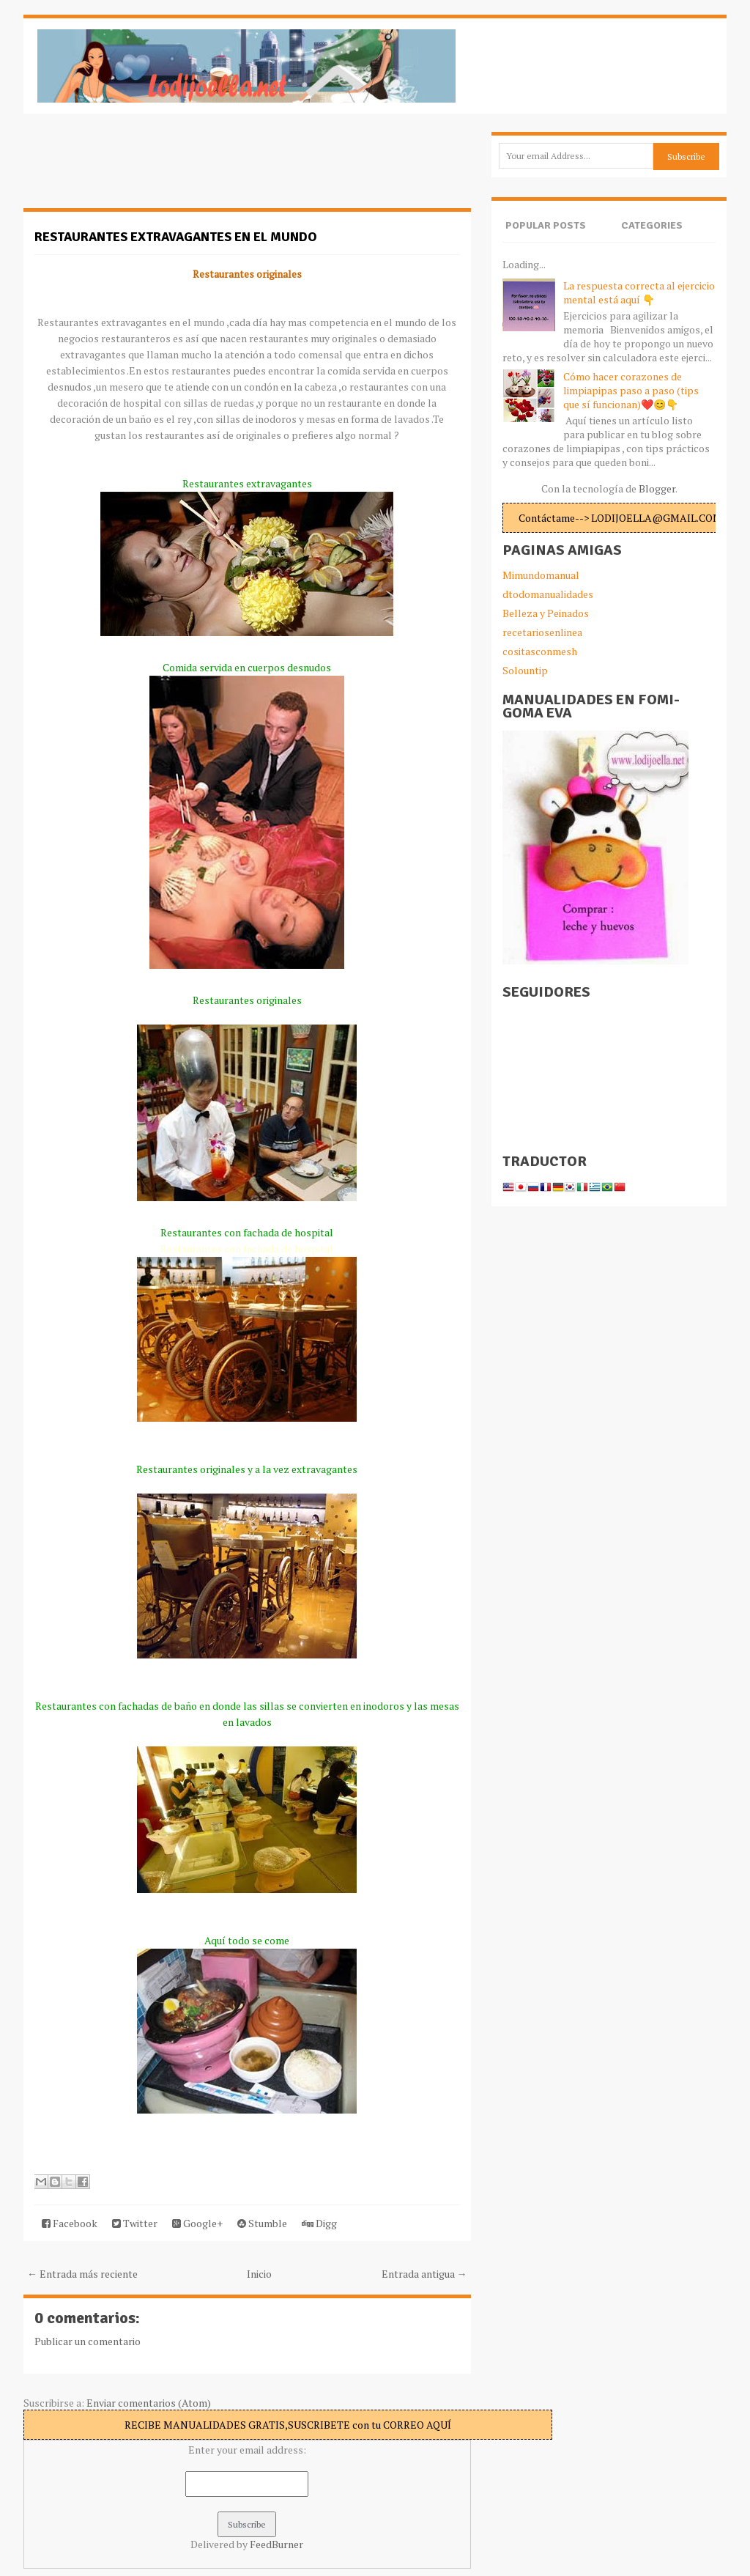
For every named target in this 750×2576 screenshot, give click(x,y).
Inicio (259, 2274)
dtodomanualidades (547, 594)
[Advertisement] (140, 168)
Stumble (262, 2223)
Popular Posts (545, 225)
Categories (652, 225)
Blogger (657, 488)
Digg (319, 2223)
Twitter (134, 2223)
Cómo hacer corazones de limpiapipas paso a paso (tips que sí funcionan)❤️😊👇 (631, 390)
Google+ (197, 2223)
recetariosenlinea (542, 632)
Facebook (69, 2223)
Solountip (525, 670)
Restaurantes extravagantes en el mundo (175, 237)
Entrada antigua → (424, 2274)
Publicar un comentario (87, 2341)
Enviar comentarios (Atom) (148, 2403)
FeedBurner (276, 2544)
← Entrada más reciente (82, 2274)
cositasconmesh (539, 651)
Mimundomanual (540, 575)
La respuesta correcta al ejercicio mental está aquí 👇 (639, 292)
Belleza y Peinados (545, 613)
